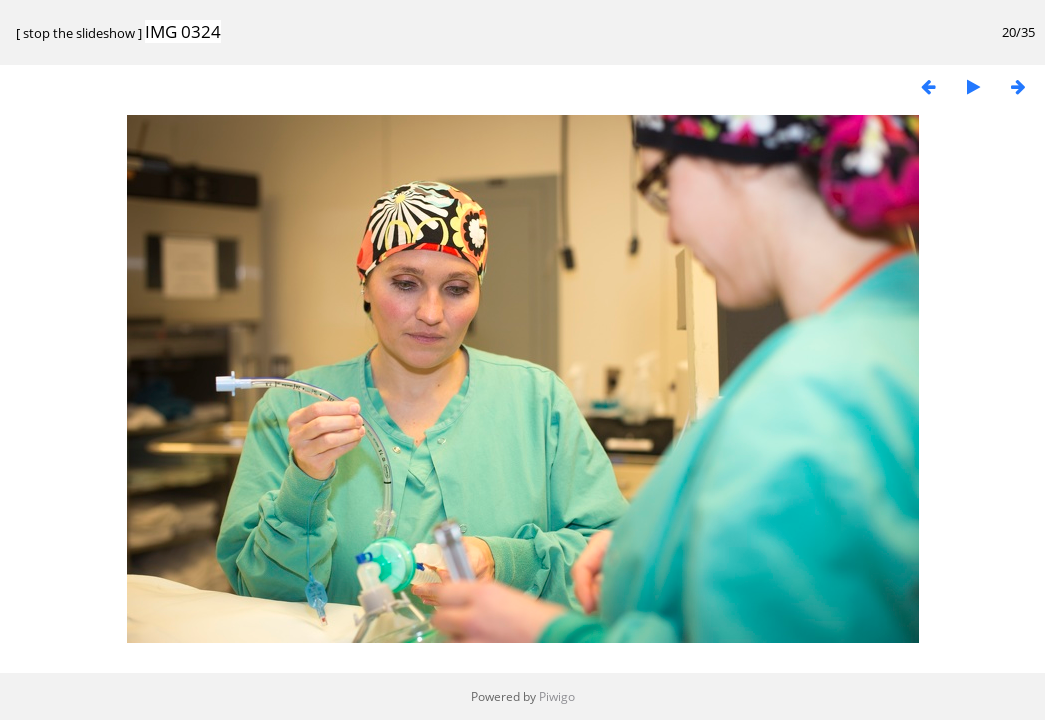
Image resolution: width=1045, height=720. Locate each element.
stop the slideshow (79, 33)
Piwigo (557, 696)
